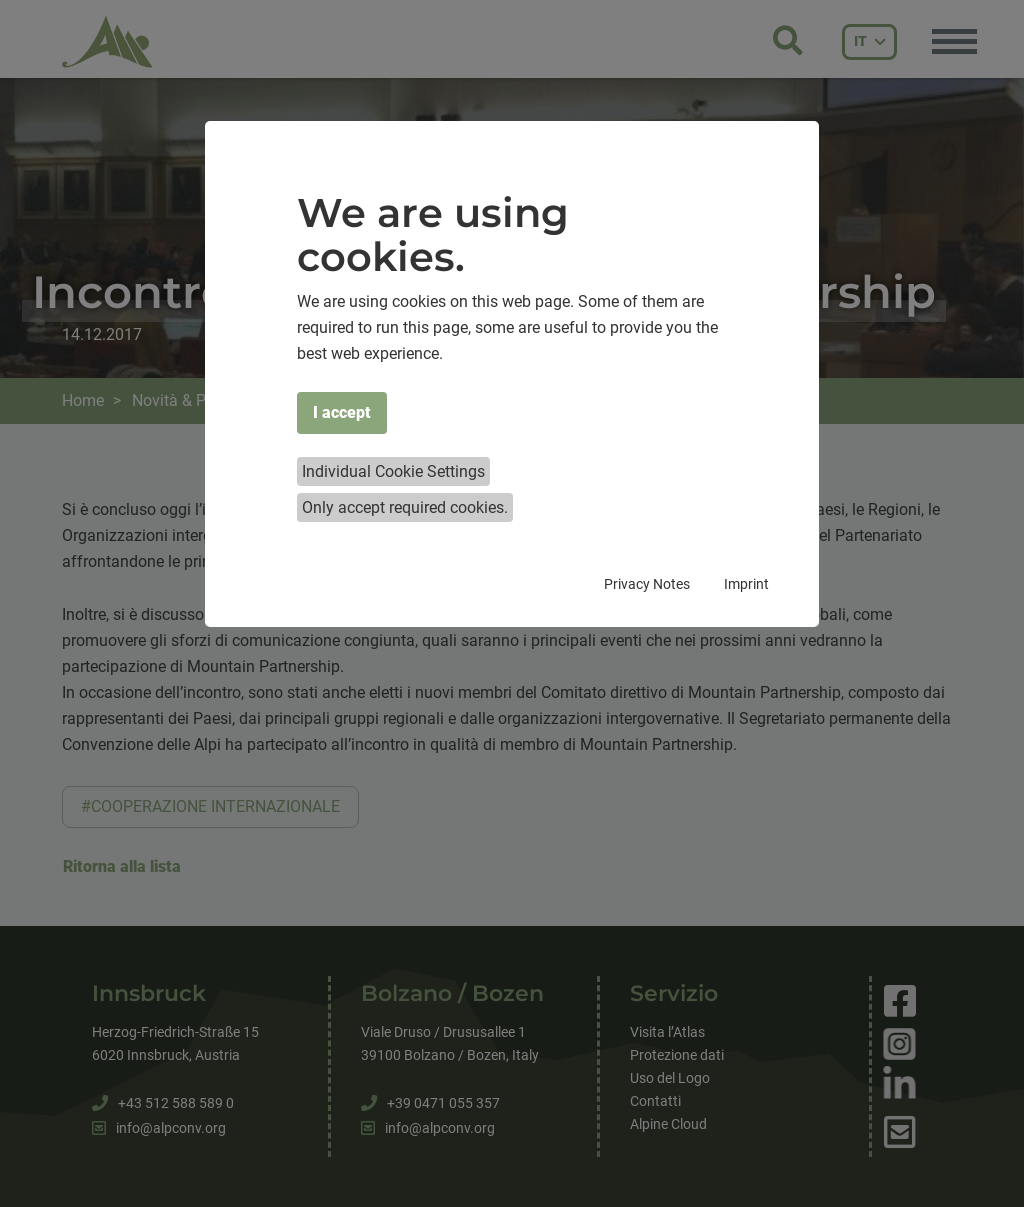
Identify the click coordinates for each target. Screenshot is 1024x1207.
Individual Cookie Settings (393, 471)
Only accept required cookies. (405, 507)
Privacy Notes (647, 584)
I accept (342, 412)
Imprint (746, 584)
